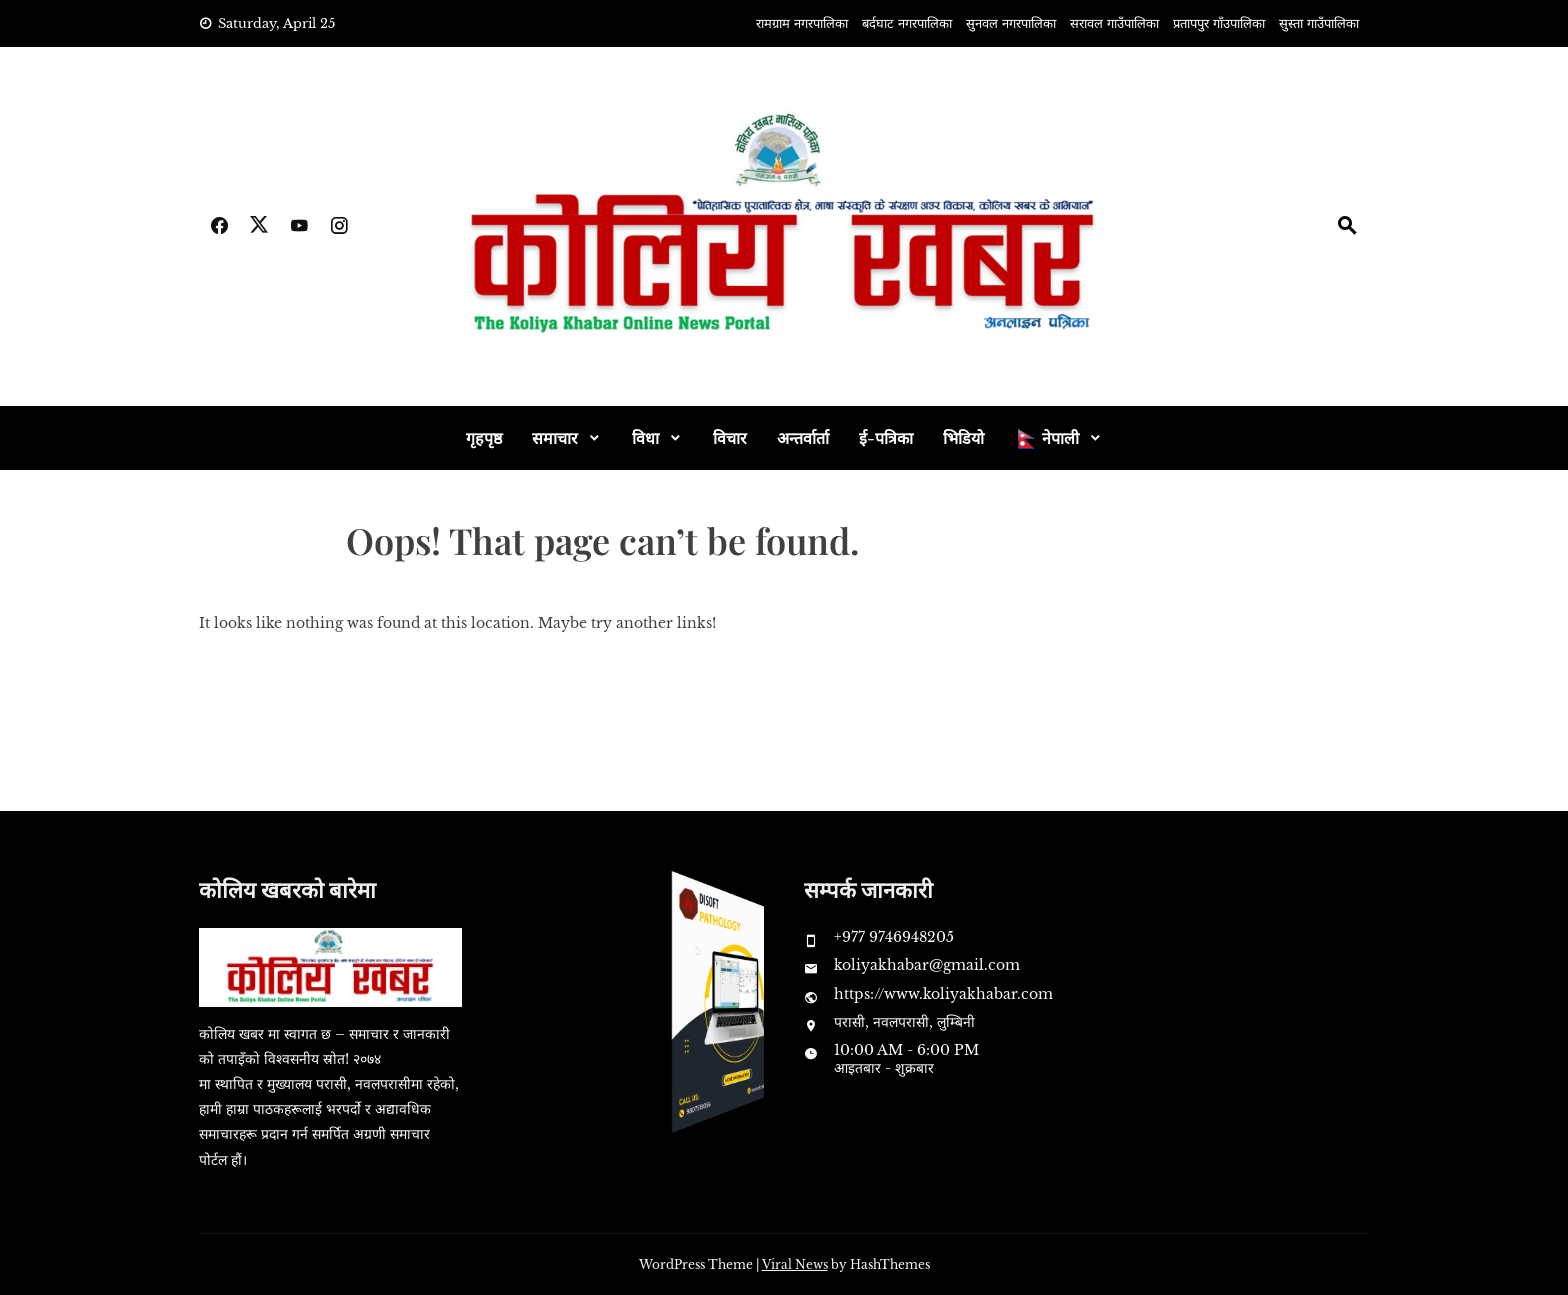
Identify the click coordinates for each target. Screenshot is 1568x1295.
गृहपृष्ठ (484, 437)
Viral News (795, 1264)
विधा (645, 437)
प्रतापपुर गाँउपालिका (1219, 23)
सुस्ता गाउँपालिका (1319, 23)
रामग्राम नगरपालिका (802, 23)
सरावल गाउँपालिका (1114, 23)
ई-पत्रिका (886, 437)
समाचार (555, 437)
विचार (730, 437)
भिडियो (963, 437)
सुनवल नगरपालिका (1011, 23)
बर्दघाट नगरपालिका (907, 23)
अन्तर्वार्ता (803, 437)
